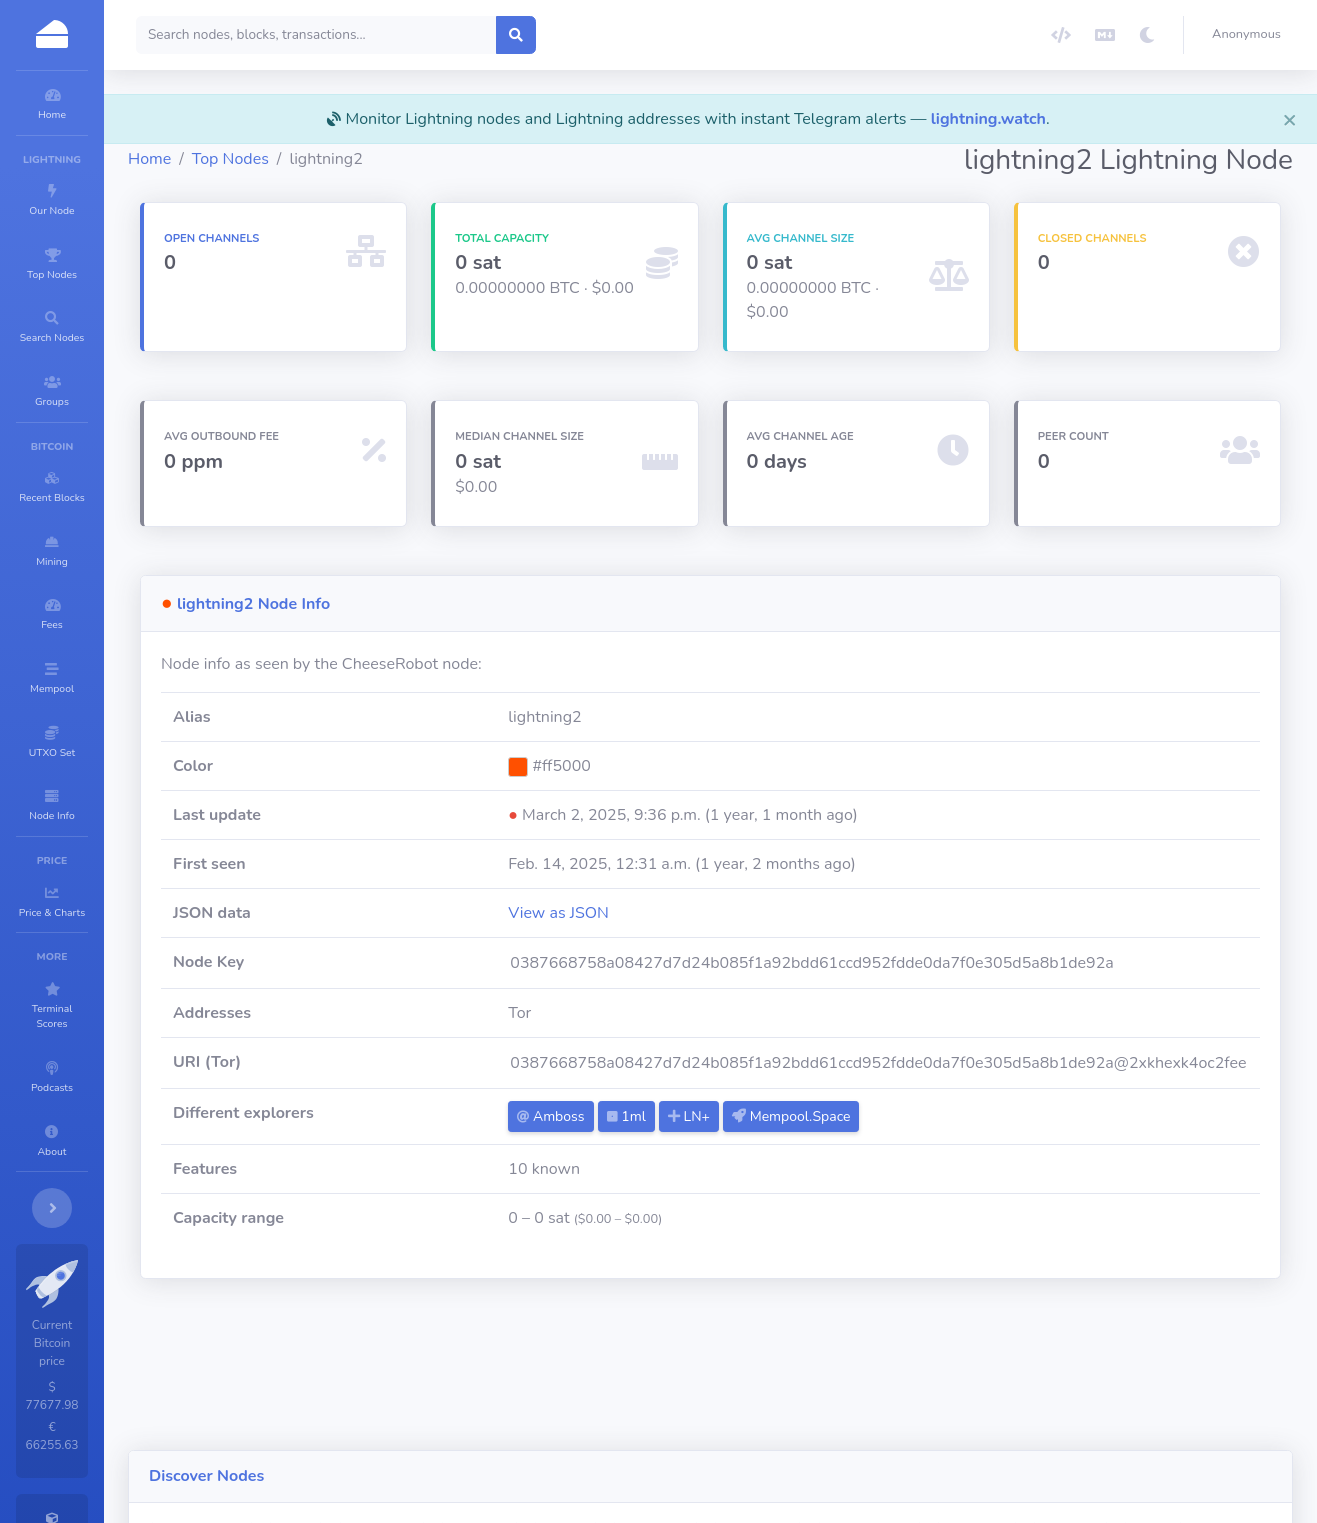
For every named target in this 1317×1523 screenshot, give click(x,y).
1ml (709, 1116)
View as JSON (642, 913)
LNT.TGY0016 (322, 1391)
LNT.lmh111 (879, 1430)
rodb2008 (778, 1430)
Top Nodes (350, 159)
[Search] (436, 35)
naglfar (300, 1430)
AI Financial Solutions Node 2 (1040, 1430)
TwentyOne (502, 1391)
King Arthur (877, 1391)
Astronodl (599, 1391)
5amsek (685, 1391)
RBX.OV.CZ (478, 1430)
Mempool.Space (874, 1116)
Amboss (634, 1116)
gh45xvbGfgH (989, 1391)
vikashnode (775, 1391)
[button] (1250, 35)
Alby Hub (383, 1430)
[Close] (1290, 119)
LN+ (772, 1116)
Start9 (416, 1391)
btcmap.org (681, 1430)
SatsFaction (579, 1430)
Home (269, 159)
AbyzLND (1190, 1391)
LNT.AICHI (1097, 1391)
